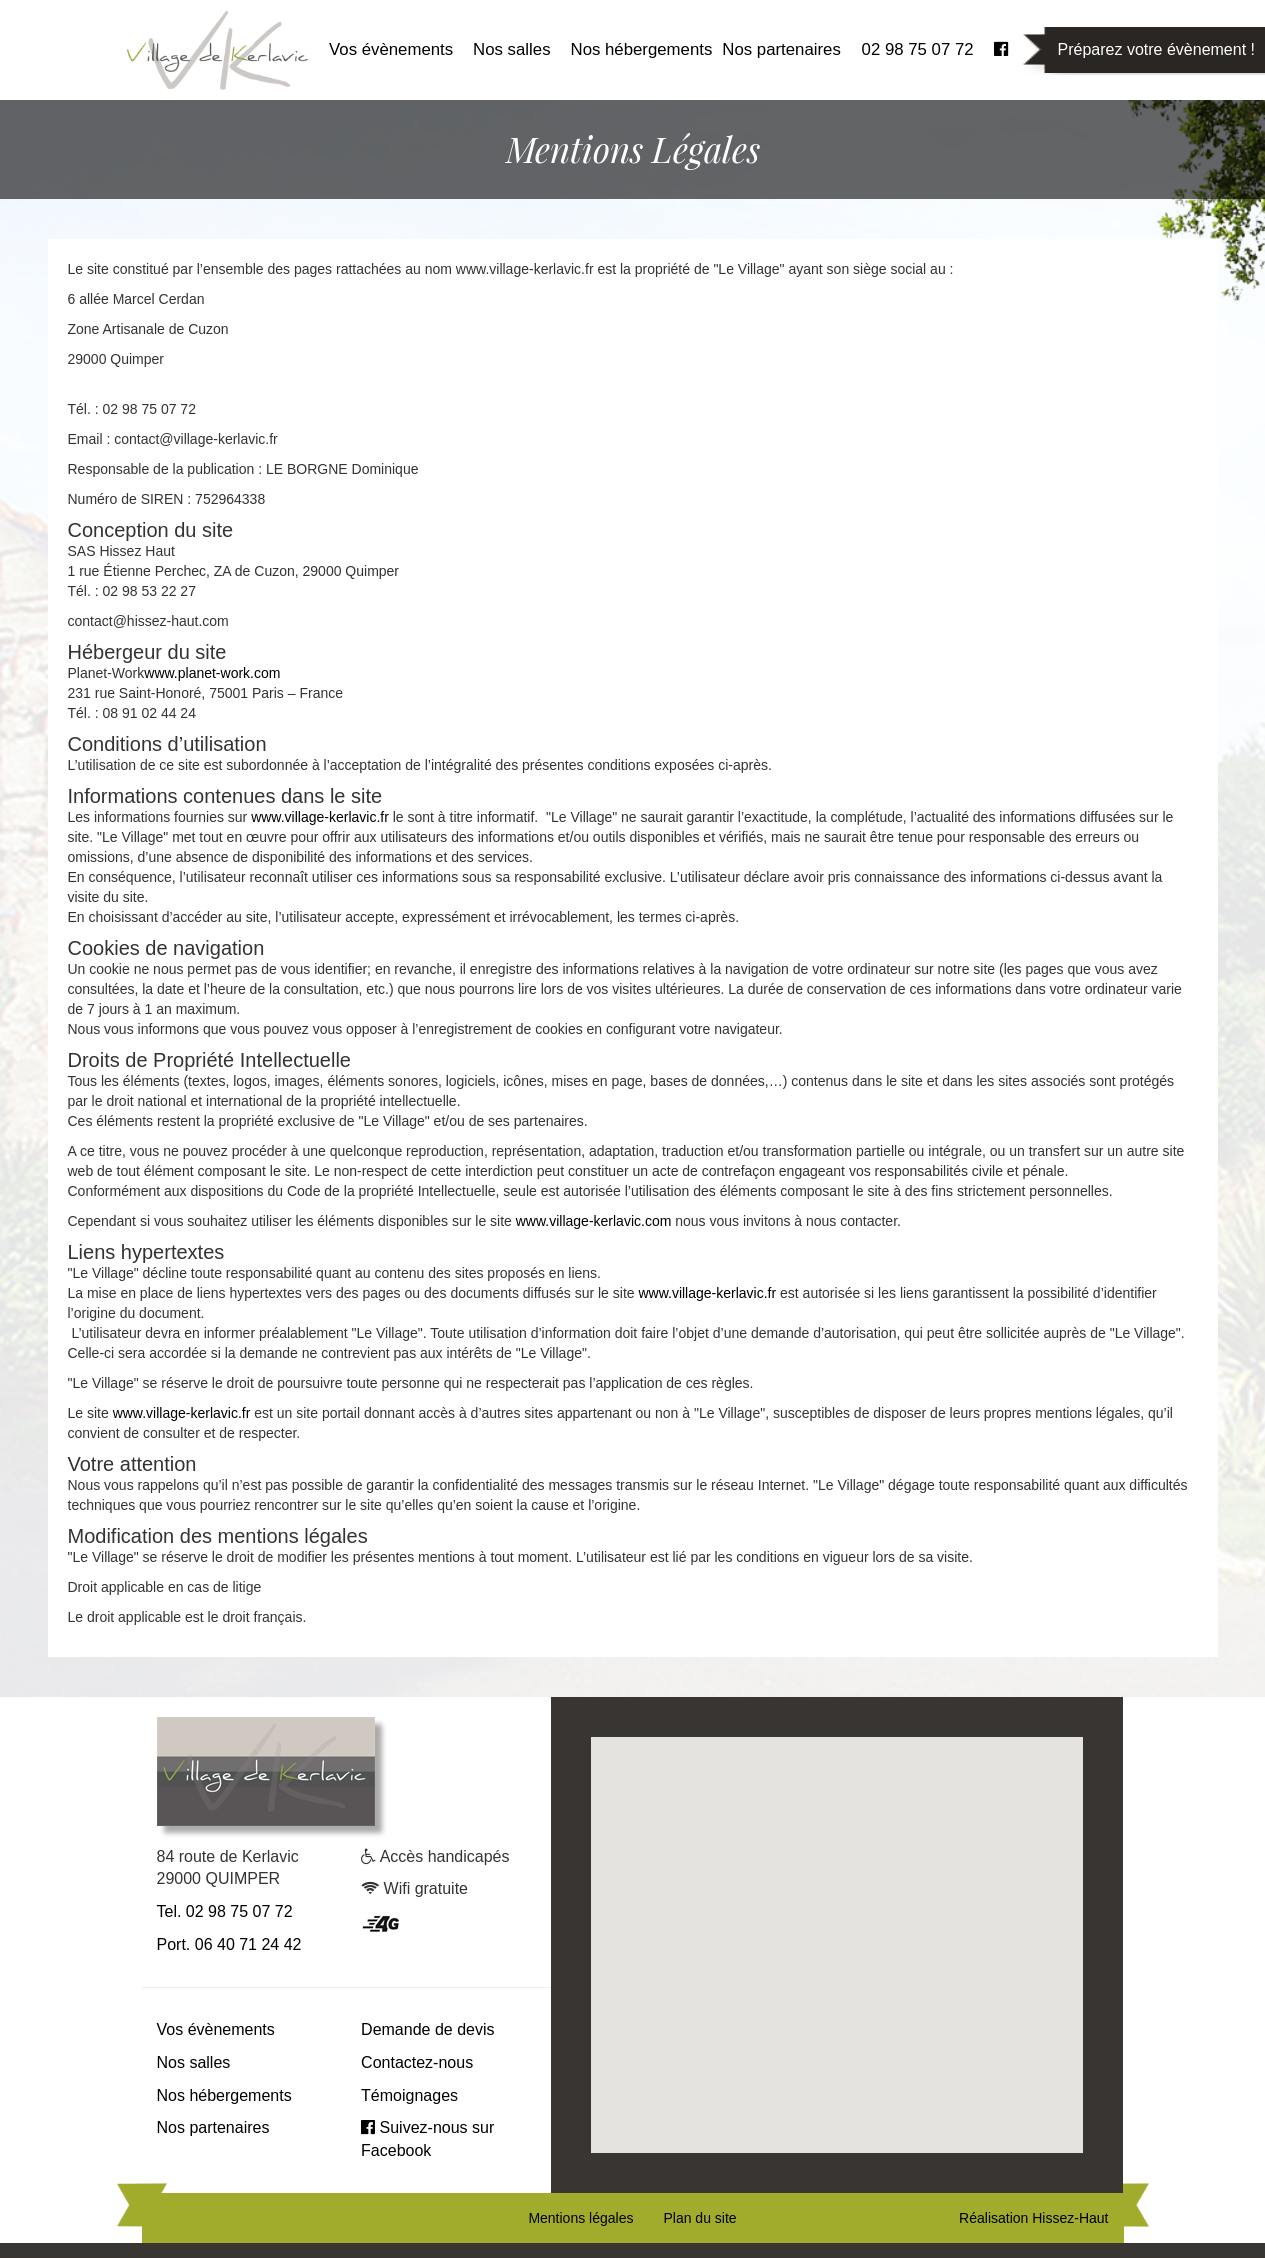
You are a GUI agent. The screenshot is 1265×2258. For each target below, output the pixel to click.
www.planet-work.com (212, 673)
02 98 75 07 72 (918, 49)
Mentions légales (580, 2218)
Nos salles (511, 49)
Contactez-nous (417, 2062)
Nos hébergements (642, 49)
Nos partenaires (781, 49)
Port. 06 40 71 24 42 (229, 1944)
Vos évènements (391, 49)
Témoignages (409, 2095)
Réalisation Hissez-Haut (1033, 2218)
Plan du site (699, 2218)
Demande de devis (427, 2029)
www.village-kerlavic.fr (320, 817)
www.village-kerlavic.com (594, 1221)
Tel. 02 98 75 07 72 (225, 1911)
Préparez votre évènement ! (1156, 49)
